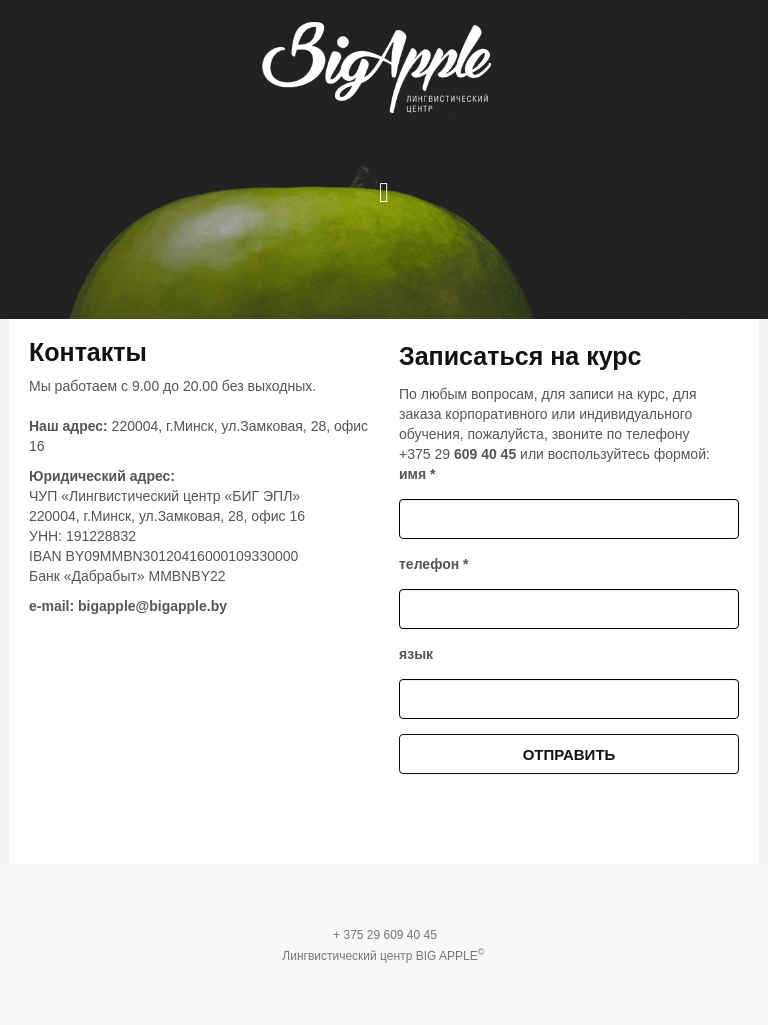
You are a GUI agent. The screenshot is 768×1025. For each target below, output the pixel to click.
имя (417, 474)
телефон (434, 564)
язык (416, 654)
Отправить (569, 754)
